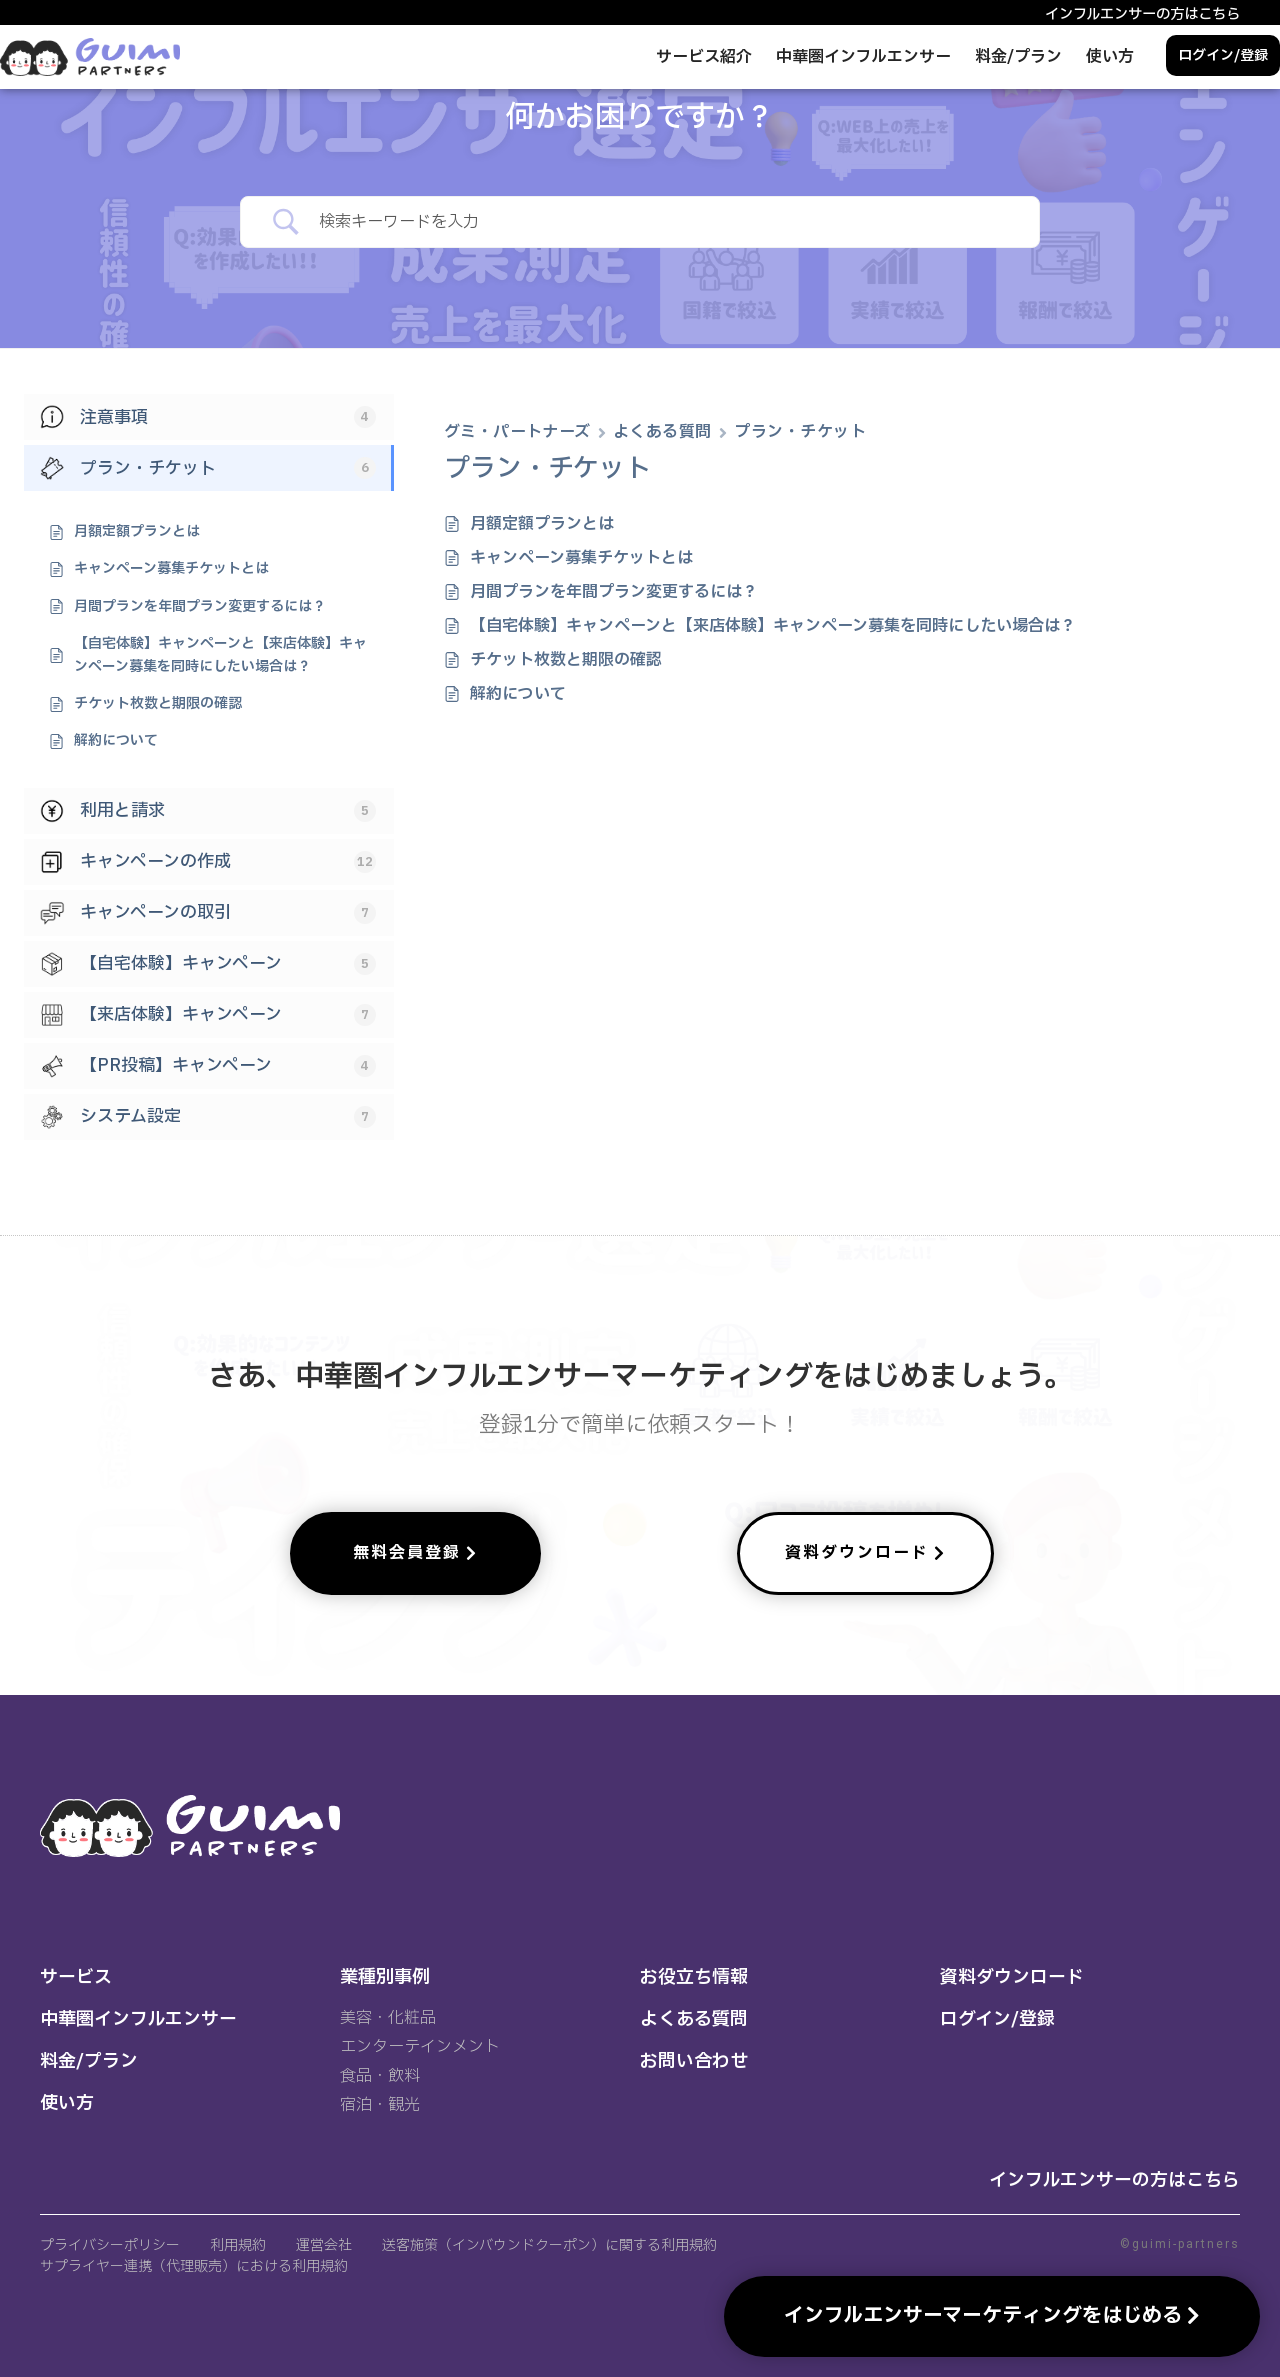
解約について (518, 694)
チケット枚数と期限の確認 (566, 660)
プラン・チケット (800, 432)
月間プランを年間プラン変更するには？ (614, 592)
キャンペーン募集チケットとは (581, 558)
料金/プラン (1018, 57)
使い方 (1110, 57)
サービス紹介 (704, 57)
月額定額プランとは (542, 524)
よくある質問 (662, 432)
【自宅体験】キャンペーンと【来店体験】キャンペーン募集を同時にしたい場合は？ (773, 626)
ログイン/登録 (1223, 55)
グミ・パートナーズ (517, 432)
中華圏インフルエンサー (863, 57)
